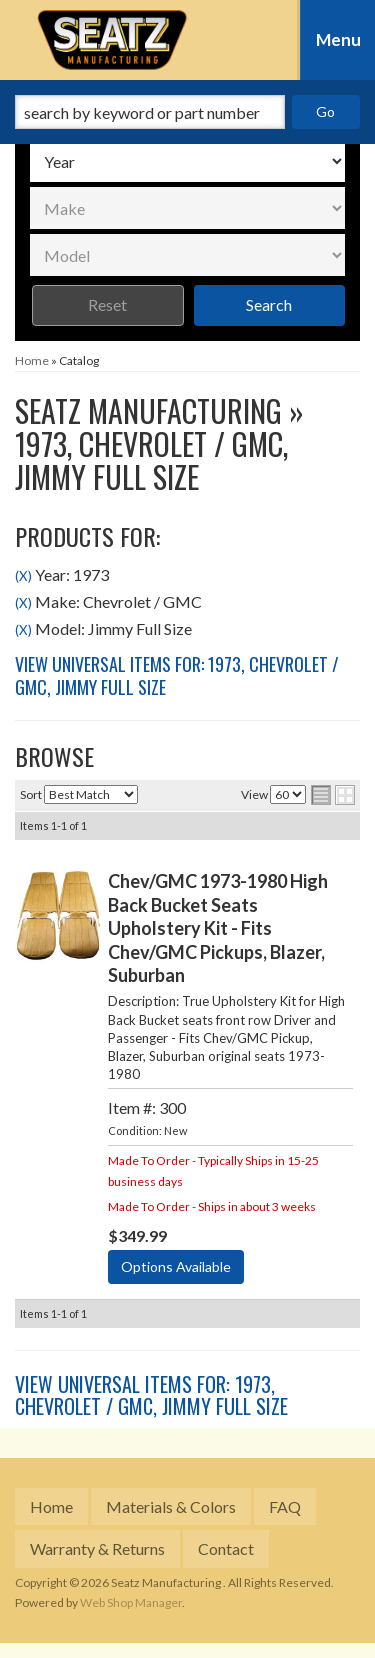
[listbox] (187, 161)
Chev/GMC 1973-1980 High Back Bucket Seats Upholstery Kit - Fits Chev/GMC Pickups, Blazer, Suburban (218, 928)
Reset (107, 304)
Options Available (176, 1266)
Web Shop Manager (131, 1602)
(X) (23, 576)
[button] (187, 112)
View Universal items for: (177, 675)
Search (269, 304)
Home (51, 1506)
